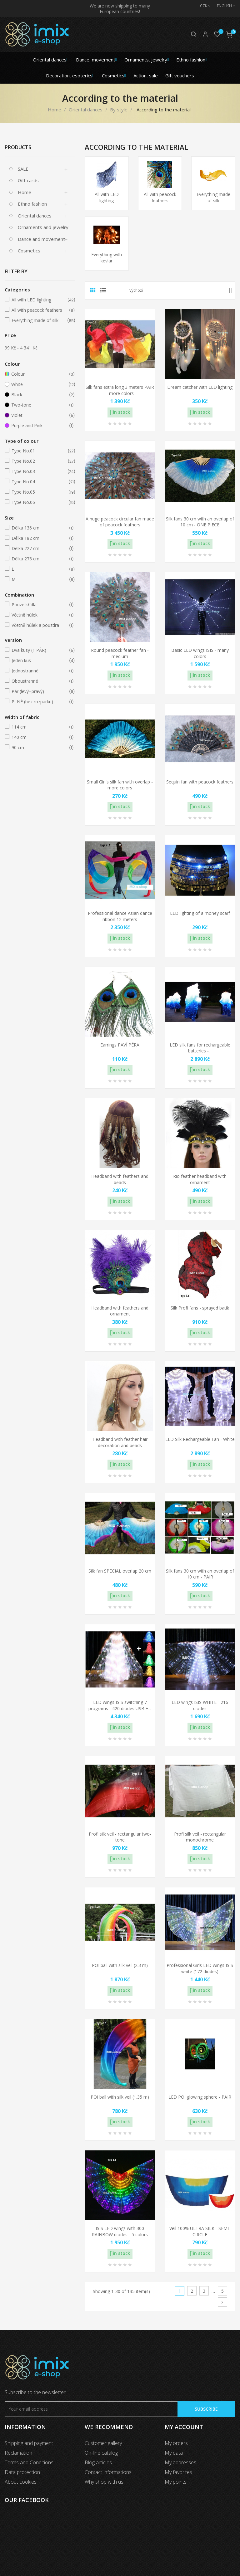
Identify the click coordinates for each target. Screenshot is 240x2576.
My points (176, 2481)
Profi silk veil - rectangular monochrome (200, 1837)
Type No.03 (39, 471)
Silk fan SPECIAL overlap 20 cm (119, 1571)
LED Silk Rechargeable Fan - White (200, 1439)
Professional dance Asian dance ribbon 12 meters (120, 916)
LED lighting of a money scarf (200, 913)
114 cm (39, 727)
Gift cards (28, 180)
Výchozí (180, 290)
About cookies (21, 2481)
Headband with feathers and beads (119, 1179)
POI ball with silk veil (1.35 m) (120, 2097)
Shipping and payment (29, 2443)
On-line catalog (101, 2452)
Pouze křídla (39, 605)
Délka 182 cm (39, 538)
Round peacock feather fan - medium (120, 653)
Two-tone (38, 405)
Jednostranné (39, 671)
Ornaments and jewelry (43, 227)
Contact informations (108, 2472)
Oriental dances (35, 215)
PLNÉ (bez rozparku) (39, 702)
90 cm (39, 747)
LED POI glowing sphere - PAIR (199, 2097)
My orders (176, 2443)
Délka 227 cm (39, 548)
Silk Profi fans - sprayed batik (200, 1308)
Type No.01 (39, 451)
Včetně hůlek (39, 615)
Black (38, 395)
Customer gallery (103, 2443)
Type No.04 (39, 482)
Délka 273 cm (39, 559)
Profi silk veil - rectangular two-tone (120, 1837)
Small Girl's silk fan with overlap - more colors (120, 785)
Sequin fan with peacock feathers (199, 782)
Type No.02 (39, 461)
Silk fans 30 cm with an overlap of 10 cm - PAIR (200, 1574)
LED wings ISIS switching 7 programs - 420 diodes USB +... (119, 1705)
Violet (38, 415)
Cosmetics (29, 250)
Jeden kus (39, 660)
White (38, 384)
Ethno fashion (32, 204)
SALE (23, 169)
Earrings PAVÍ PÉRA (119, 1045)
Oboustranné (39, 681)
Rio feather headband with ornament (200, 1179)
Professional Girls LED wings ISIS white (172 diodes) (200, 1968)
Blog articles (98, 2462)
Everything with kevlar (106, 257)
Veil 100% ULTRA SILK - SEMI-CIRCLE (199, 2231)
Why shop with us (104, 2481)
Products (18, 147)
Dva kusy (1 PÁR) (39, 650)
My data (174, 2452)
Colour (38, 374)
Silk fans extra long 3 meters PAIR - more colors (120, 390)
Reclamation (18, 2452)
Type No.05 (39, 492)
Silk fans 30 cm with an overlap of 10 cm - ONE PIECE (200, 522)
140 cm (39, 737)
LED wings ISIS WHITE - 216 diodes (200, 1705)
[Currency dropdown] (202, 6)
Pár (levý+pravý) (39, 691)
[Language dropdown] (223, 6)
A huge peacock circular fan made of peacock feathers (120, 522)
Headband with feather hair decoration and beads (120, 1442)
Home (24, 192)
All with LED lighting (39, 300)
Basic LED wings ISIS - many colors (200, 653)
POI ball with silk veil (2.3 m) (120, 1965)
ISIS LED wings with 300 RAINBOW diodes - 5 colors (120, 2231)
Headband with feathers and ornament (119, 1311)
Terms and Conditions (29, 2462)
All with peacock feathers (39, 310)
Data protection (22, 2472)
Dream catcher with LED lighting (199, 387)
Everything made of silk (39, 320)
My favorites (178, 2472)
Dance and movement (41, 239)
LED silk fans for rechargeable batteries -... (200, 1048)
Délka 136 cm (39, 528)
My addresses (180, 2462)
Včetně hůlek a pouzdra (39, 625)
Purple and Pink (38, 425)
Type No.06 (39, 502)
